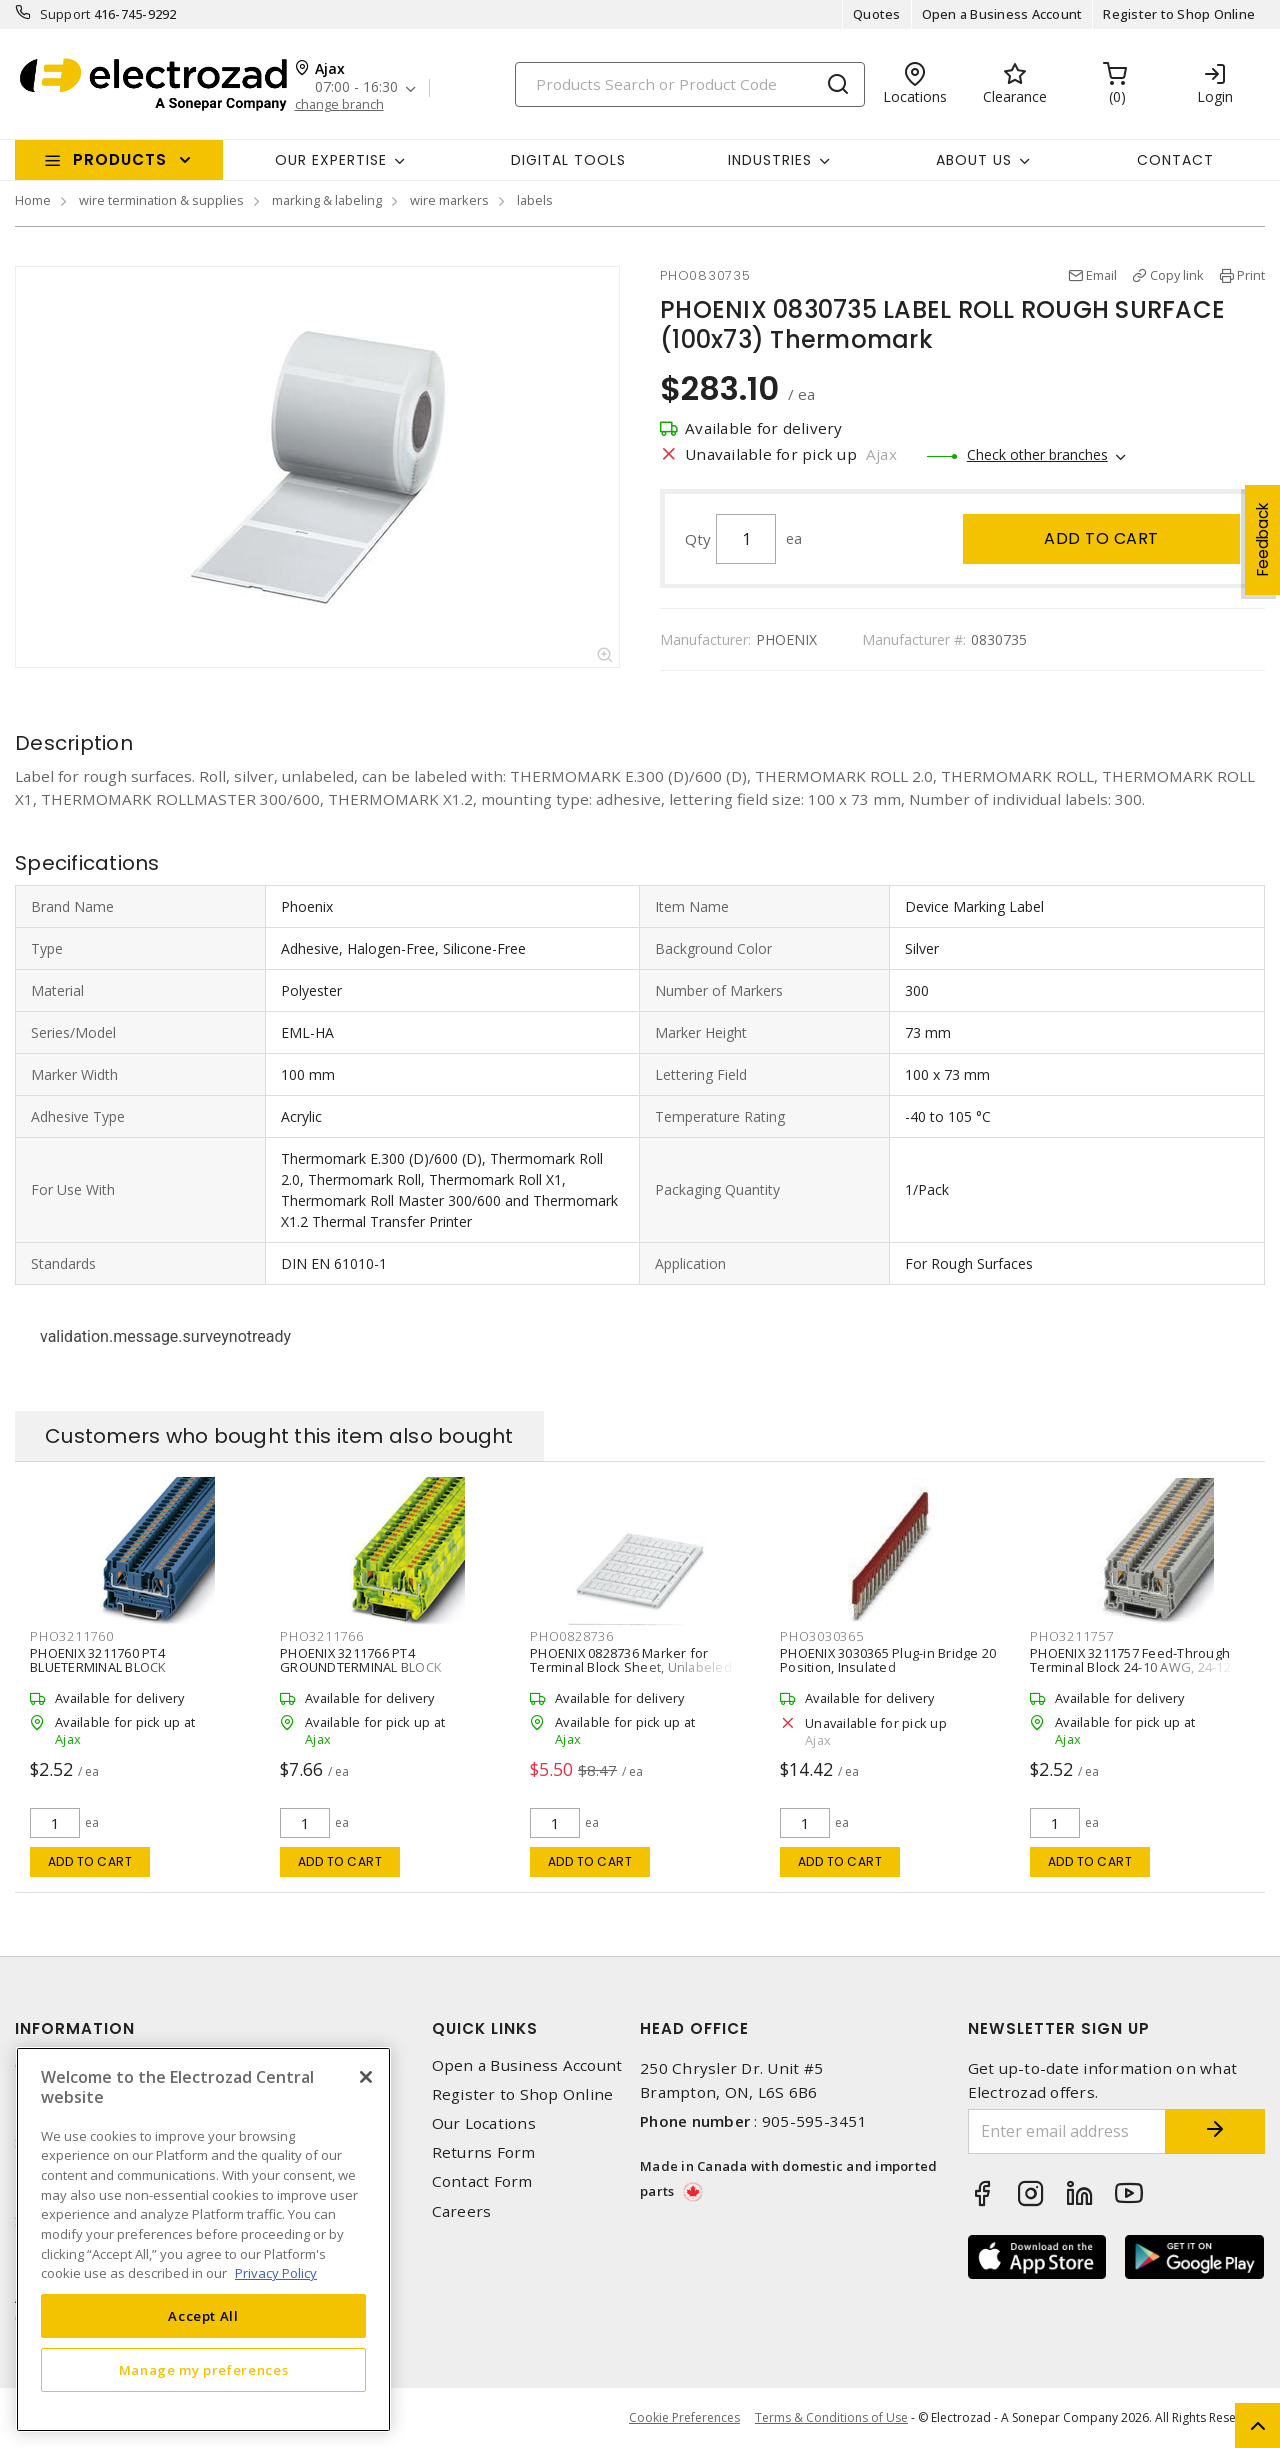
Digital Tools (568, 160)
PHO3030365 (822, 1636)
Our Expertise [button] (331, 160)
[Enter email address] (1067, 2131)
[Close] (366, 2077)
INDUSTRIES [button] (770, 160)
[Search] (690, 84)
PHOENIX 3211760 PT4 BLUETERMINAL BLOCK (98, 1660)
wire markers (449, 200)
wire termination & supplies (161, 200)
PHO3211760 (72, 1636)
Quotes (877, 14)
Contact (1175, 160)
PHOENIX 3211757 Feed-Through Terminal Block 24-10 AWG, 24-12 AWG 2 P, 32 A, (1130, 1667)
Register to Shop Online (1179, 14)
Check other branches (1037, 454)
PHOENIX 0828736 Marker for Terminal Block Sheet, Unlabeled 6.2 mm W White (631, 1667)
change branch (339, 104)
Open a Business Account (1002, 14)
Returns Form (484, 2152)
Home (33, 200)
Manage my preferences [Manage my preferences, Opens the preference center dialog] (204, 2370)
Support (65, 14)
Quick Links (485, 2028)
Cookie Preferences (684, 2418)
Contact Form (482, 2181)
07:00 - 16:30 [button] (356, 87)
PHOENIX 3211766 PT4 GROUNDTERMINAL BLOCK (360, 1660)
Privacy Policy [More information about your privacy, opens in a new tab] (276, 2273)
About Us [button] (974, 160)
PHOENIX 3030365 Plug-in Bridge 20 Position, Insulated (888, 1660)
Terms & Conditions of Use (831, 2417)
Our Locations (484, 2123)
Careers (462, 2211)
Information (75, 2028)
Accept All (203, 2316)
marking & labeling (327, 200)
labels (535, 200)
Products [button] (120, 159)
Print (1251, 275)
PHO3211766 (322, 1636)
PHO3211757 (1072, 1636)
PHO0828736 (572, 1636)
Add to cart (1101, 538)
